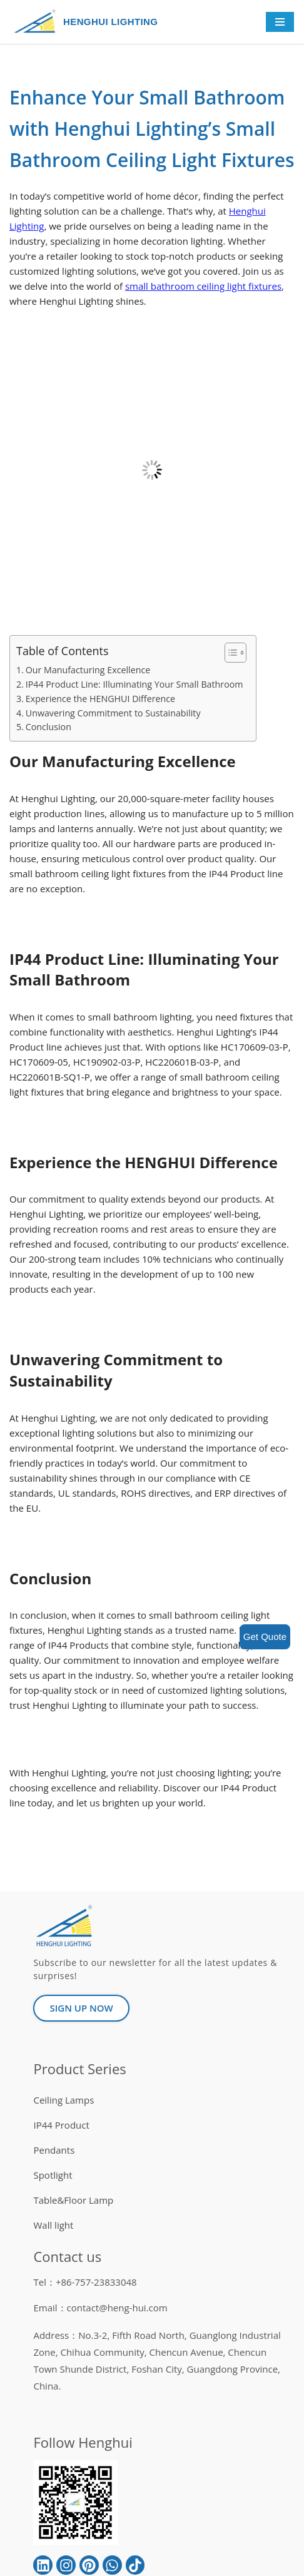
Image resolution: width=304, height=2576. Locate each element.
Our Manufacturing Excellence (88, 670)
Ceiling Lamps (63, 2100)
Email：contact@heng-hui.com (100, 2307)
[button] (229, 652)
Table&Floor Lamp (73, 2200)
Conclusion (48, 727)
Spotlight (52, 2175)
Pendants (53, 2150)
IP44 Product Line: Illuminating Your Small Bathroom (134, 684)
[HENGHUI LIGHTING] (37, 22)
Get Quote (264, 1636)
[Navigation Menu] (280, 22)
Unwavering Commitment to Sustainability (113, 713)
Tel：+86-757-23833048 (84, 2282)
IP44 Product (61, 2125)
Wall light (53, 2225)
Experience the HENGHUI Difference (100, 699)
